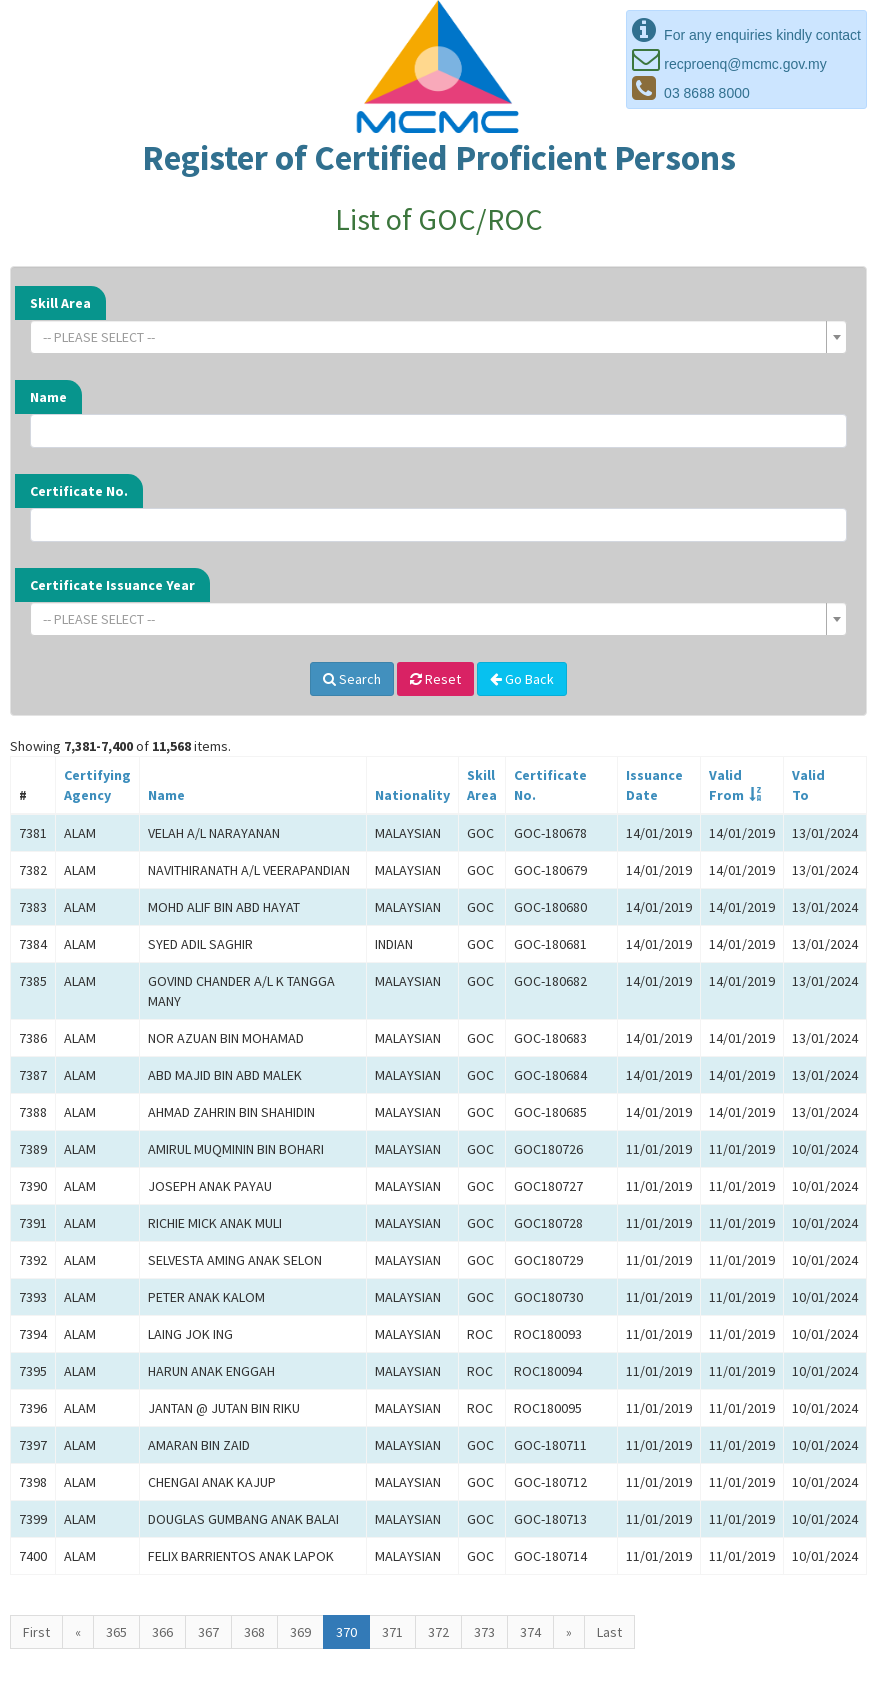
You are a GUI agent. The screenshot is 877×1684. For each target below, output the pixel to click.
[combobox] (438, 337)
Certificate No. (79, 491)
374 (530, 1632)
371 (392, 1632)
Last (609, 1632)
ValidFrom (726, 785)
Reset (435, 679)
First (36, 1632)
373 (484, 1632)
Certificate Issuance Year (112, 585)
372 (438, 1632)
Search (352, 679)
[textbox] (432, 337)
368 (254, 1632)
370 (346, 1632)
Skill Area (60, 303)
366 (162, 1632)
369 (300, 1632)
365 (116, 1632)
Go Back (522, 679)
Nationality (412, 795)
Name (48, 397)
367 (208, 1632)
